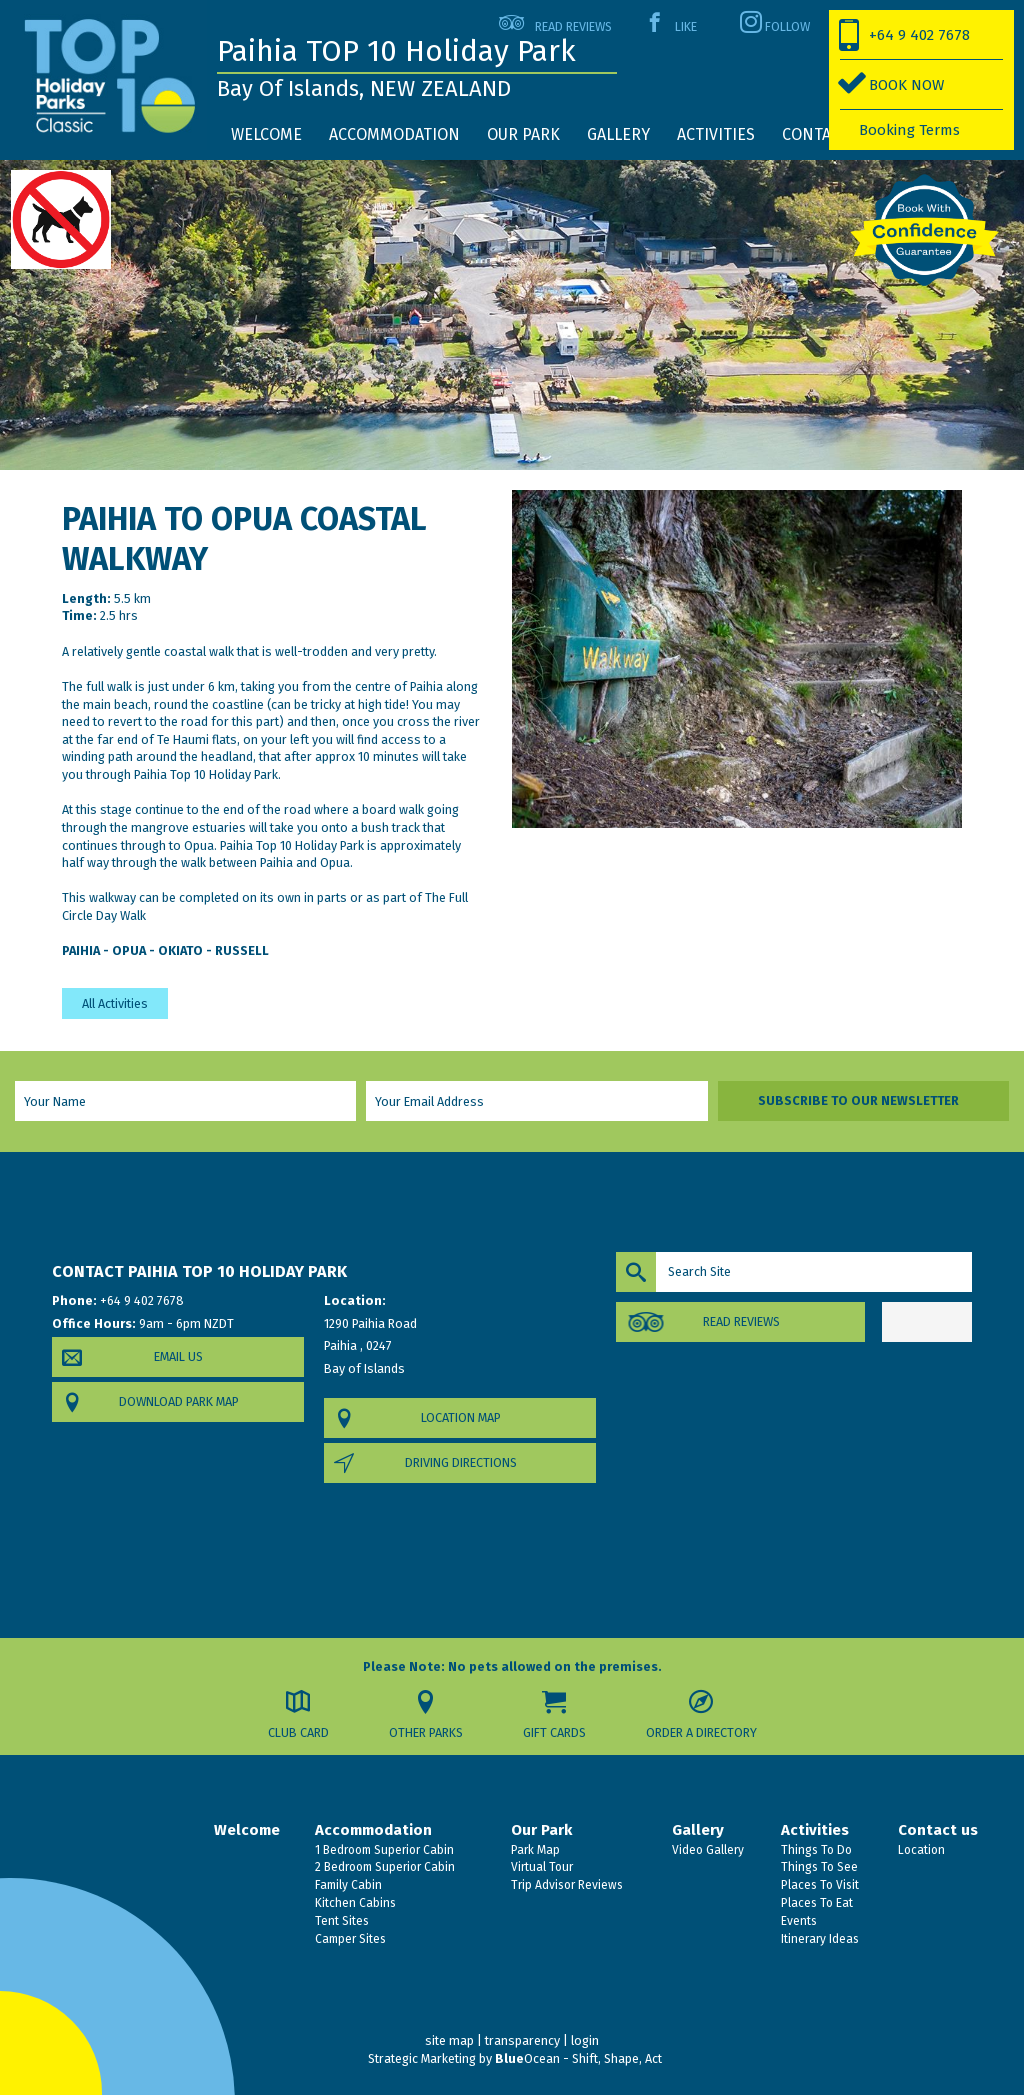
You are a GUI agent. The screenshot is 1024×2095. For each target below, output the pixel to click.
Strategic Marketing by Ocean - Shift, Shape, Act (515, 2058)
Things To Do (815, 1850)
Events (797, 1921)
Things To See (818, 1867)
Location (920, 1850)
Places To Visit (818, 1885)
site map (449, 2040)
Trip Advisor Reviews (565, 1885)
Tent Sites (340, 1921)
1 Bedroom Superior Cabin (383, 1850)
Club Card (298, 1732)
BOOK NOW (906, 85)
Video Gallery (706, 1850)
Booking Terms (909, 130)
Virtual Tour (540, 1867)
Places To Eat (815, 1903)
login (585, 2040)
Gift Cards (554, 1732)
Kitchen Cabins (354, 1903)
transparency (522, 2040)
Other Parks (426, 1732)
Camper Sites (349, 1939)
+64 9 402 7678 (919, 35)
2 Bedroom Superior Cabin (383, 1867)
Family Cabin (347, 1885)
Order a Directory (701, 1732)
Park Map (534, 1850)
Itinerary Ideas (818, 1939)
